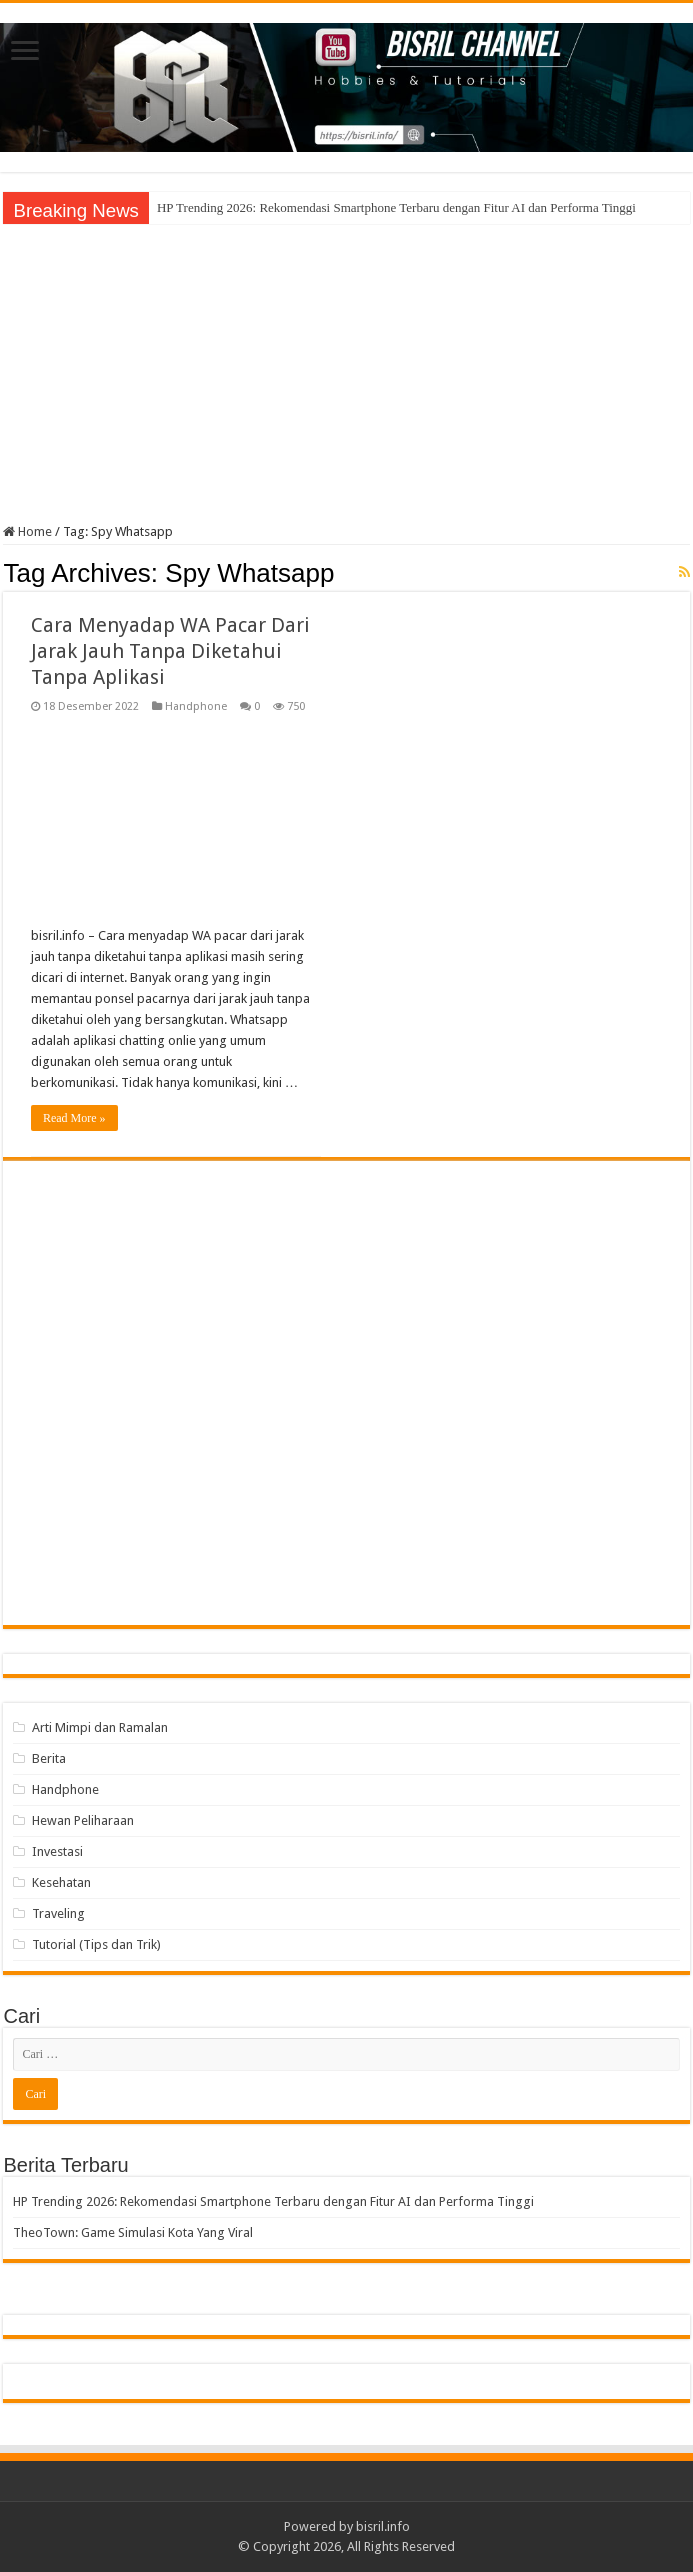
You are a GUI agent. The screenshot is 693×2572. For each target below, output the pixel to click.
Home (27, 531)
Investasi (57, 1851)
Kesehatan (61, 1882)
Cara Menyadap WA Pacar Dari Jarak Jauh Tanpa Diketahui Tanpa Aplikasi (170, 651)
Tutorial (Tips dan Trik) (96, 1944)
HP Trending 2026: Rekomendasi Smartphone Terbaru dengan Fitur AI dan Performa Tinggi (396, 207)
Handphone (196, 706)
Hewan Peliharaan (83, 1820)
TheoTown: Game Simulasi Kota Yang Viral (133, 2232)
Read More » (74, 1118)
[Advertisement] (347, 374)
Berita (49, 1758)
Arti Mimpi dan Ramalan (100, 1727)
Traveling (58, 1913)
